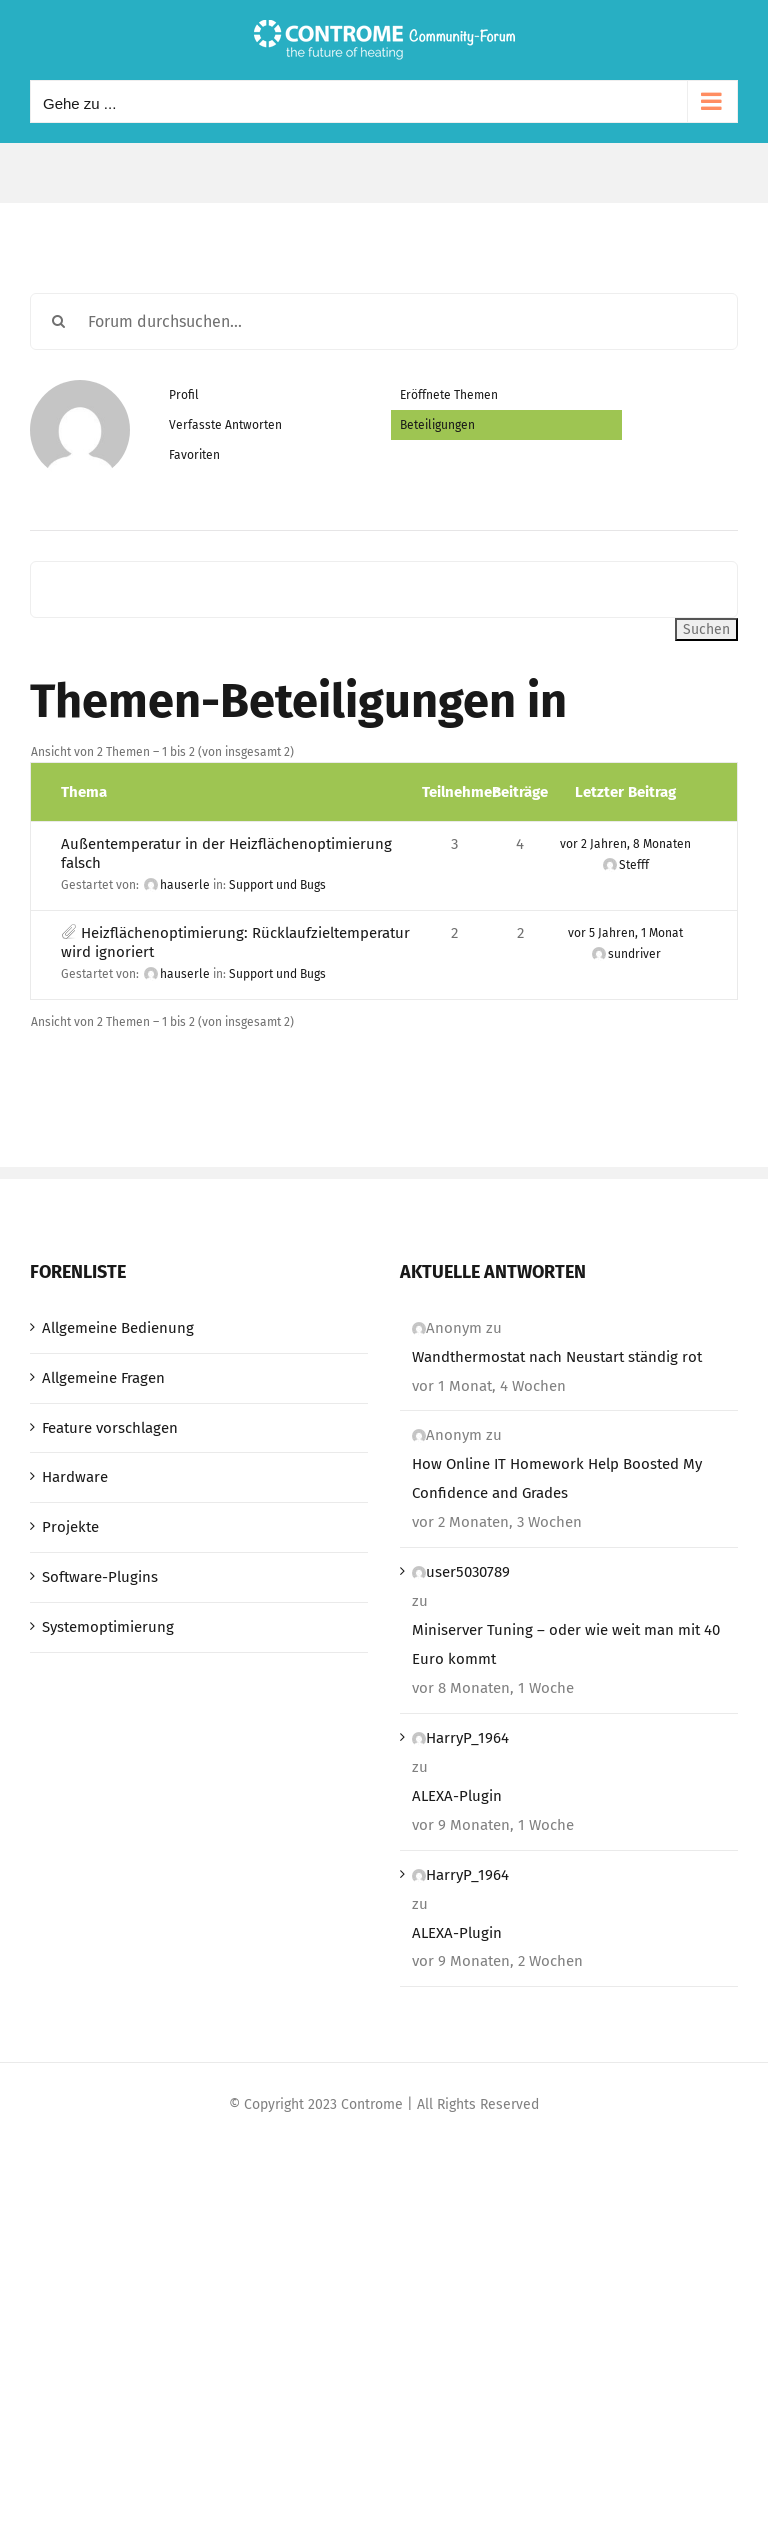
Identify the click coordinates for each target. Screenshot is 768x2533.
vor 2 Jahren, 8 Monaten (625, 844)
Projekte (70, 1527)
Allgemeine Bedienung (118, 1328)
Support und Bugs (277, 885)
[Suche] (58, 321)
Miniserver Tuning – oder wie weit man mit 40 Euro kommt (566, 1644)
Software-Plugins (100, 1577)
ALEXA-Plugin (457, 1796)
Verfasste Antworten (225, 425)
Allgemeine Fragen (103, 1378)
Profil (184, 395)
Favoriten (194, 455)
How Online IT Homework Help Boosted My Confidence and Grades (557, 1478)
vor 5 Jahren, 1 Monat (625, 933)
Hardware (75, 1477)
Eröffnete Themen (449, 395)
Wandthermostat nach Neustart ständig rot (557, 1357)
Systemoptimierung (108, 1627)
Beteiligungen (437, 425)
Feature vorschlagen (110, 1428)
